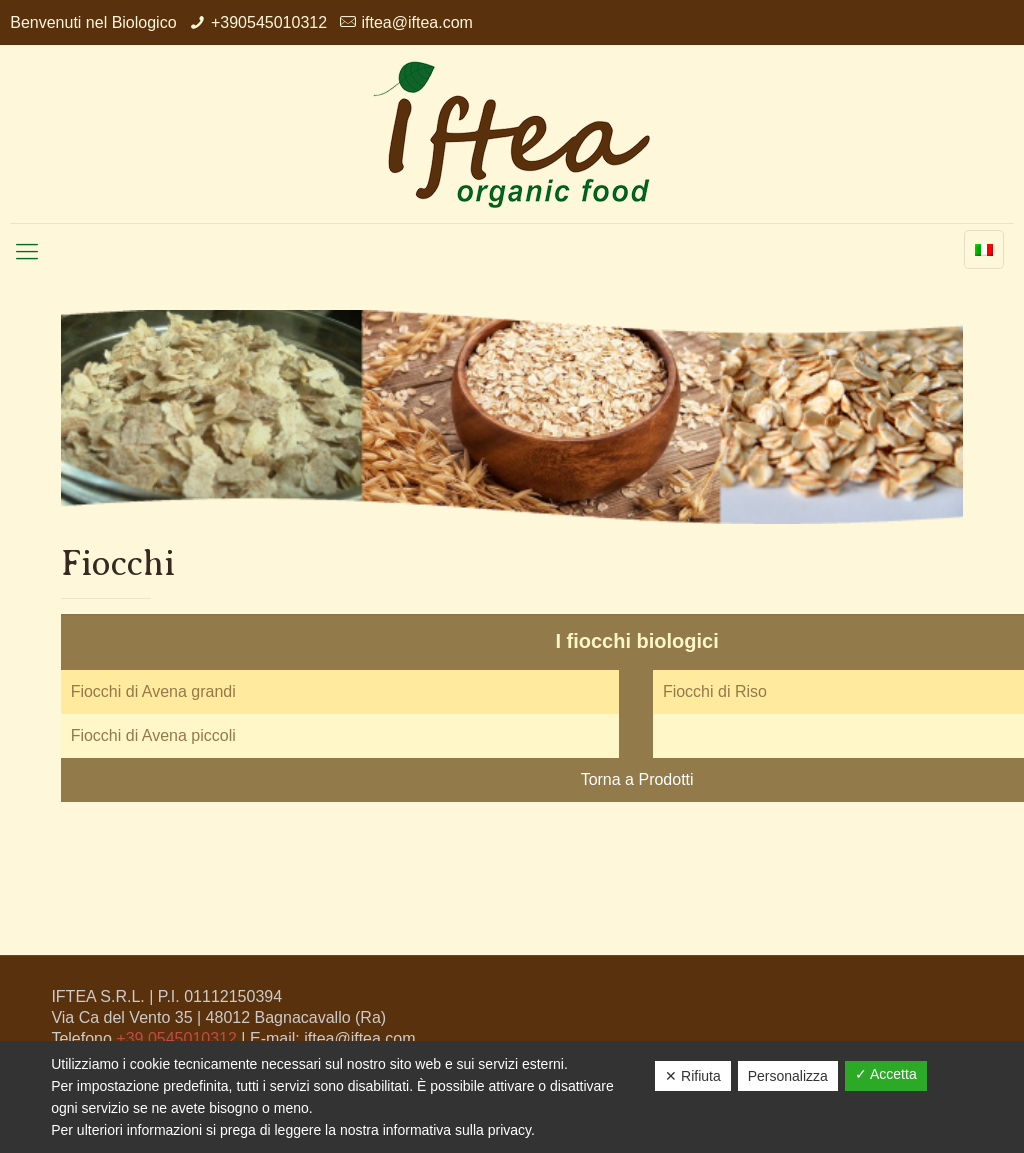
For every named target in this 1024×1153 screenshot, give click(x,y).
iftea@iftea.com (416, 22)
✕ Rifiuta (693, 1076)
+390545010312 (269, 22)
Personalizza (788, 1076)
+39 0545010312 (176, 1038)
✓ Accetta (886, 1074)
